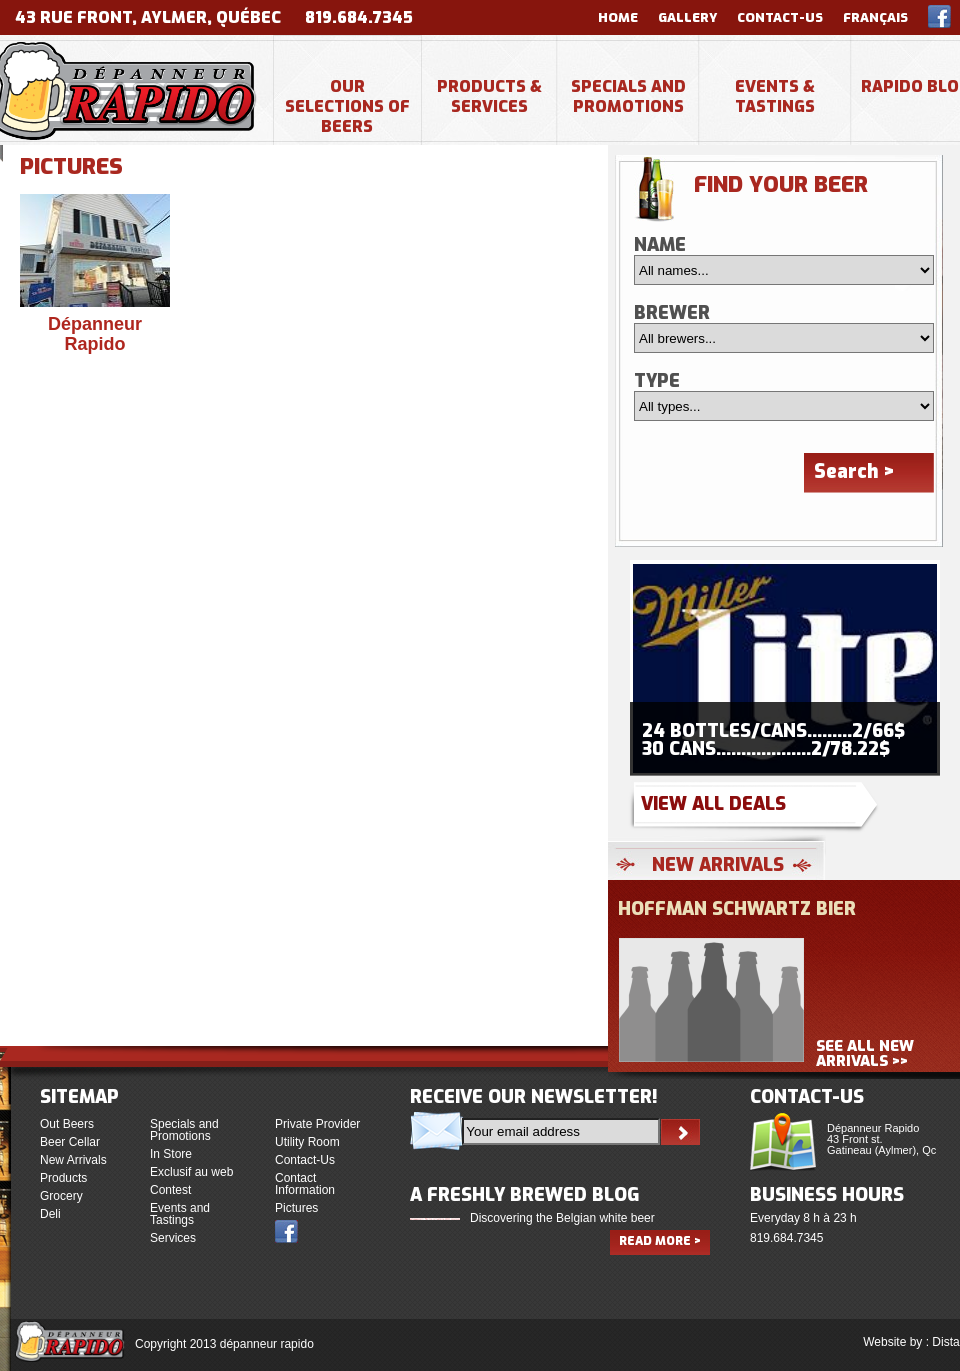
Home (618, 17)
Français (875, 17)
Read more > (660, 1241)
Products (63, 1178)
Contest (170, 1190)
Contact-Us (780, 17)
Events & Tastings (775, 96)
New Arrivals (73, 1160)
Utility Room (307, 1142)
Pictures (296, 1208)
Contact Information (305, 1184)
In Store (171, 1154)
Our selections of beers (347, 106)
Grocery (61, 1196)
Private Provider (317, 1124)
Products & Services (489, 96)
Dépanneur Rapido (95, 334)
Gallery (687, 17)
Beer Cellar (70, 1142)
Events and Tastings (180, 1214)
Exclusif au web (191, 1172)
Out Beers (67, 1124)
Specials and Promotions (628, 96)
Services (173, 1238)
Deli (50, 1214)
